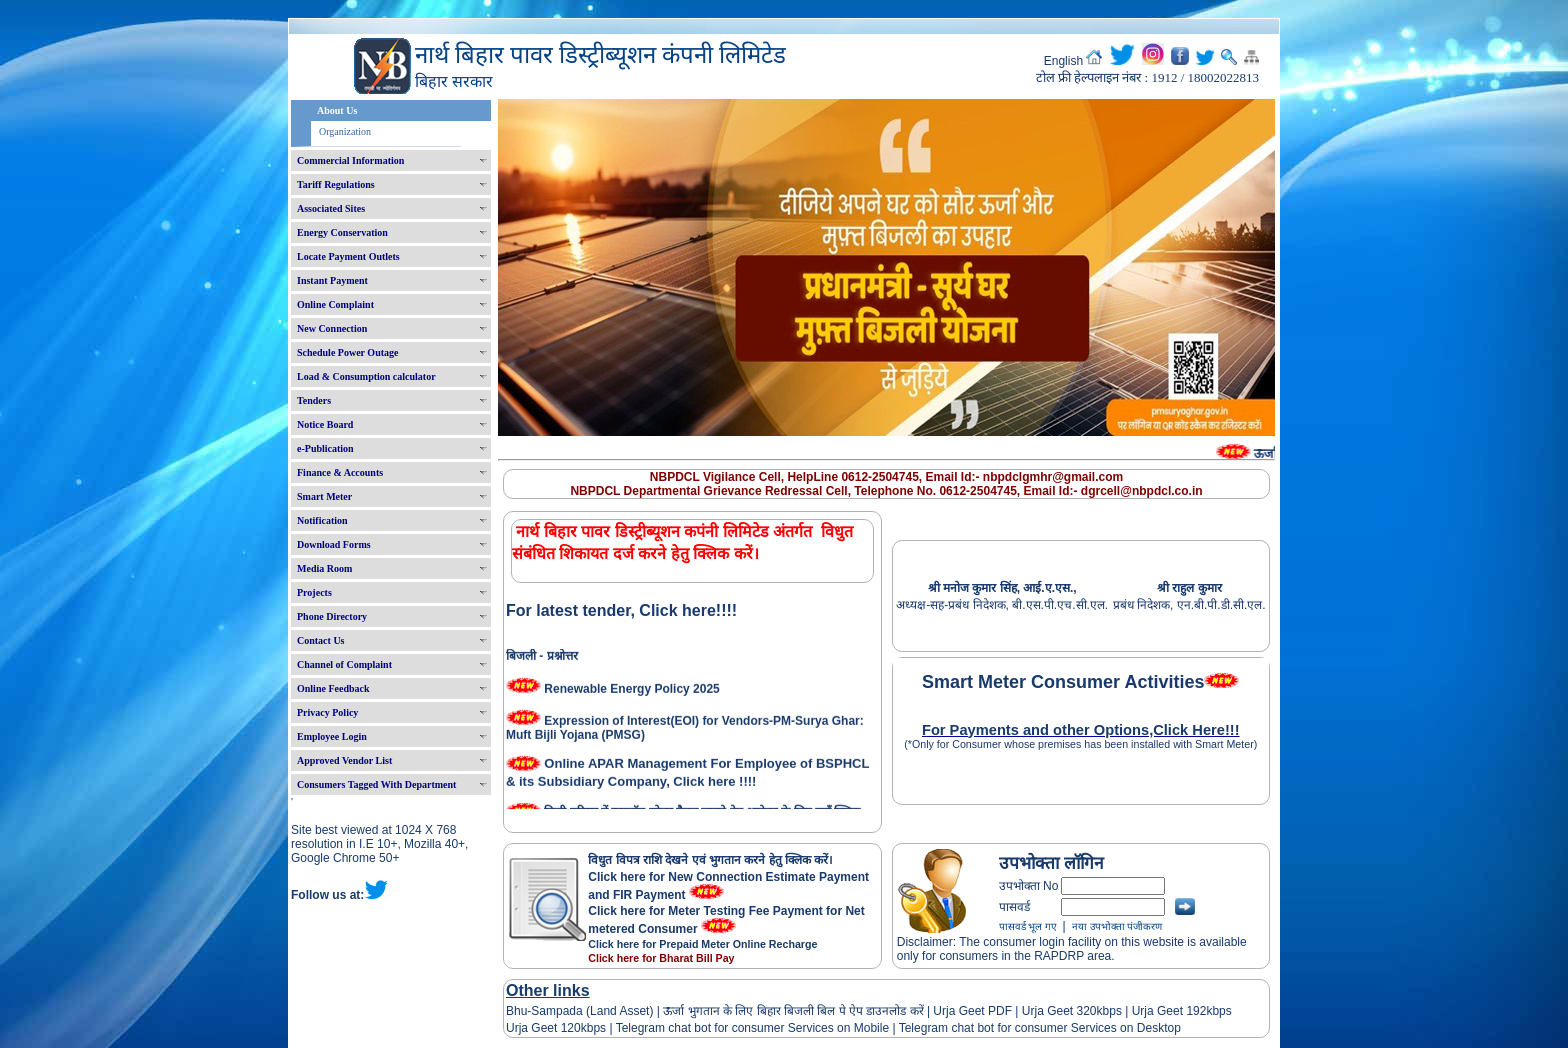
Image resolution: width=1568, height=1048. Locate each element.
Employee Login (332, 736)
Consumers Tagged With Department (376, 784)
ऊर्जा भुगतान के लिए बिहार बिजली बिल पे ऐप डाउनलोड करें (793, 1011)
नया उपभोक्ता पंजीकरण (1117, 926)
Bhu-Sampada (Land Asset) (579, 1011)
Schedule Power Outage (347, 352)
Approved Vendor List (344, 760)
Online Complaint (335, 304)
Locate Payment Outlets (348, 256)
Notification (322, 520)
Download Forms (334, 544)
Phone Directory (332, 616)
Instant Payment (332, 280)
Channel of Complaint (344, 664)
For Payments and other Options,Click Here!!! (1081, 730)
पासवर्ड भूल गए (1028, 926)
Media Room (324, 568)
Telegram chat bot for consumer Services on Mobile (752, 1028)
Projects (314, 592)
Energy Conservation (342, 232)
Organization (345, 131)
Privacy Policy (327, 712)
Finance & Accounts (340, 472)
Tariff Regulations (336, 184)
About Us (337, 110)
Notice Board (325, 424)
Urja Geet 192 (1167, 1011)
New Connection (332, 328)
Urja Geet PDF (972, 1011)
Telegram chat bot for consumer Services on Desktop (1040, 1028)
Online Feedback (333, 688)
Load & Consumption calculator (366, 376)
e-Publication (325, 448)
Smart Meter (324, 496)
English (1063, 61)
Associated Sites (331, 208)
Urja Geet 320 (1059, 1011)
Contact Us (321, 640)
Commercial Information (350, 160)
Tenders (314, 400)
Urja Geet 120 (543, 1028)
